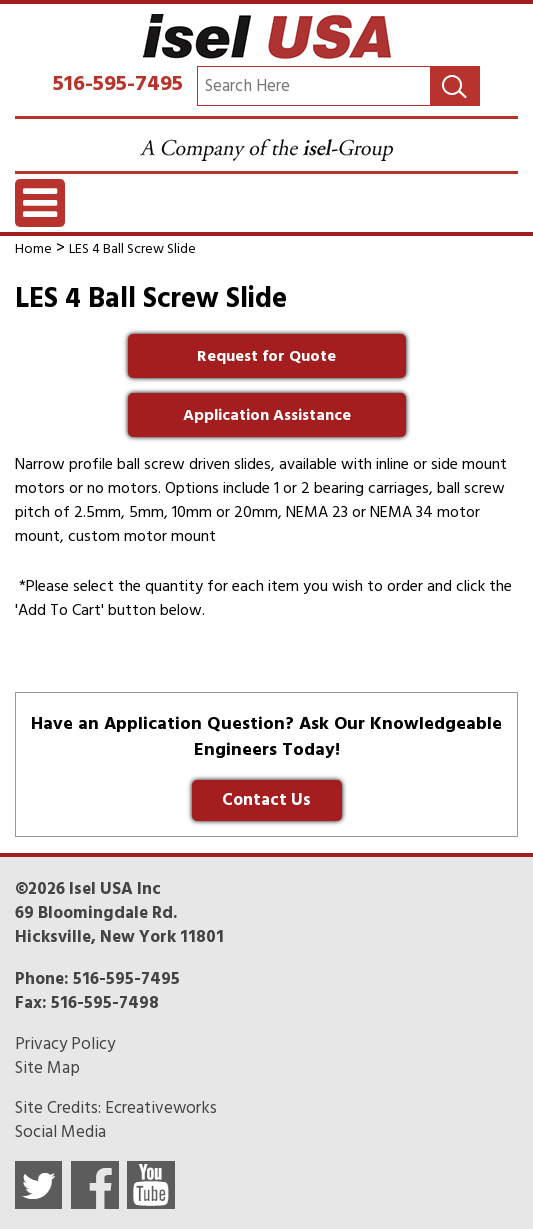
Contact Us (266, 800)
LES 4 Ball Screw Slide (132, 248)
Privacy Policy (65, 1044)
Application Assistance (267, 415)
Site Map (47, 1068)
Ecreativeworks (161, 1108)
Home (33, 248)
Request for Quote (266, 356)
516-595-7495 (118, 83)
